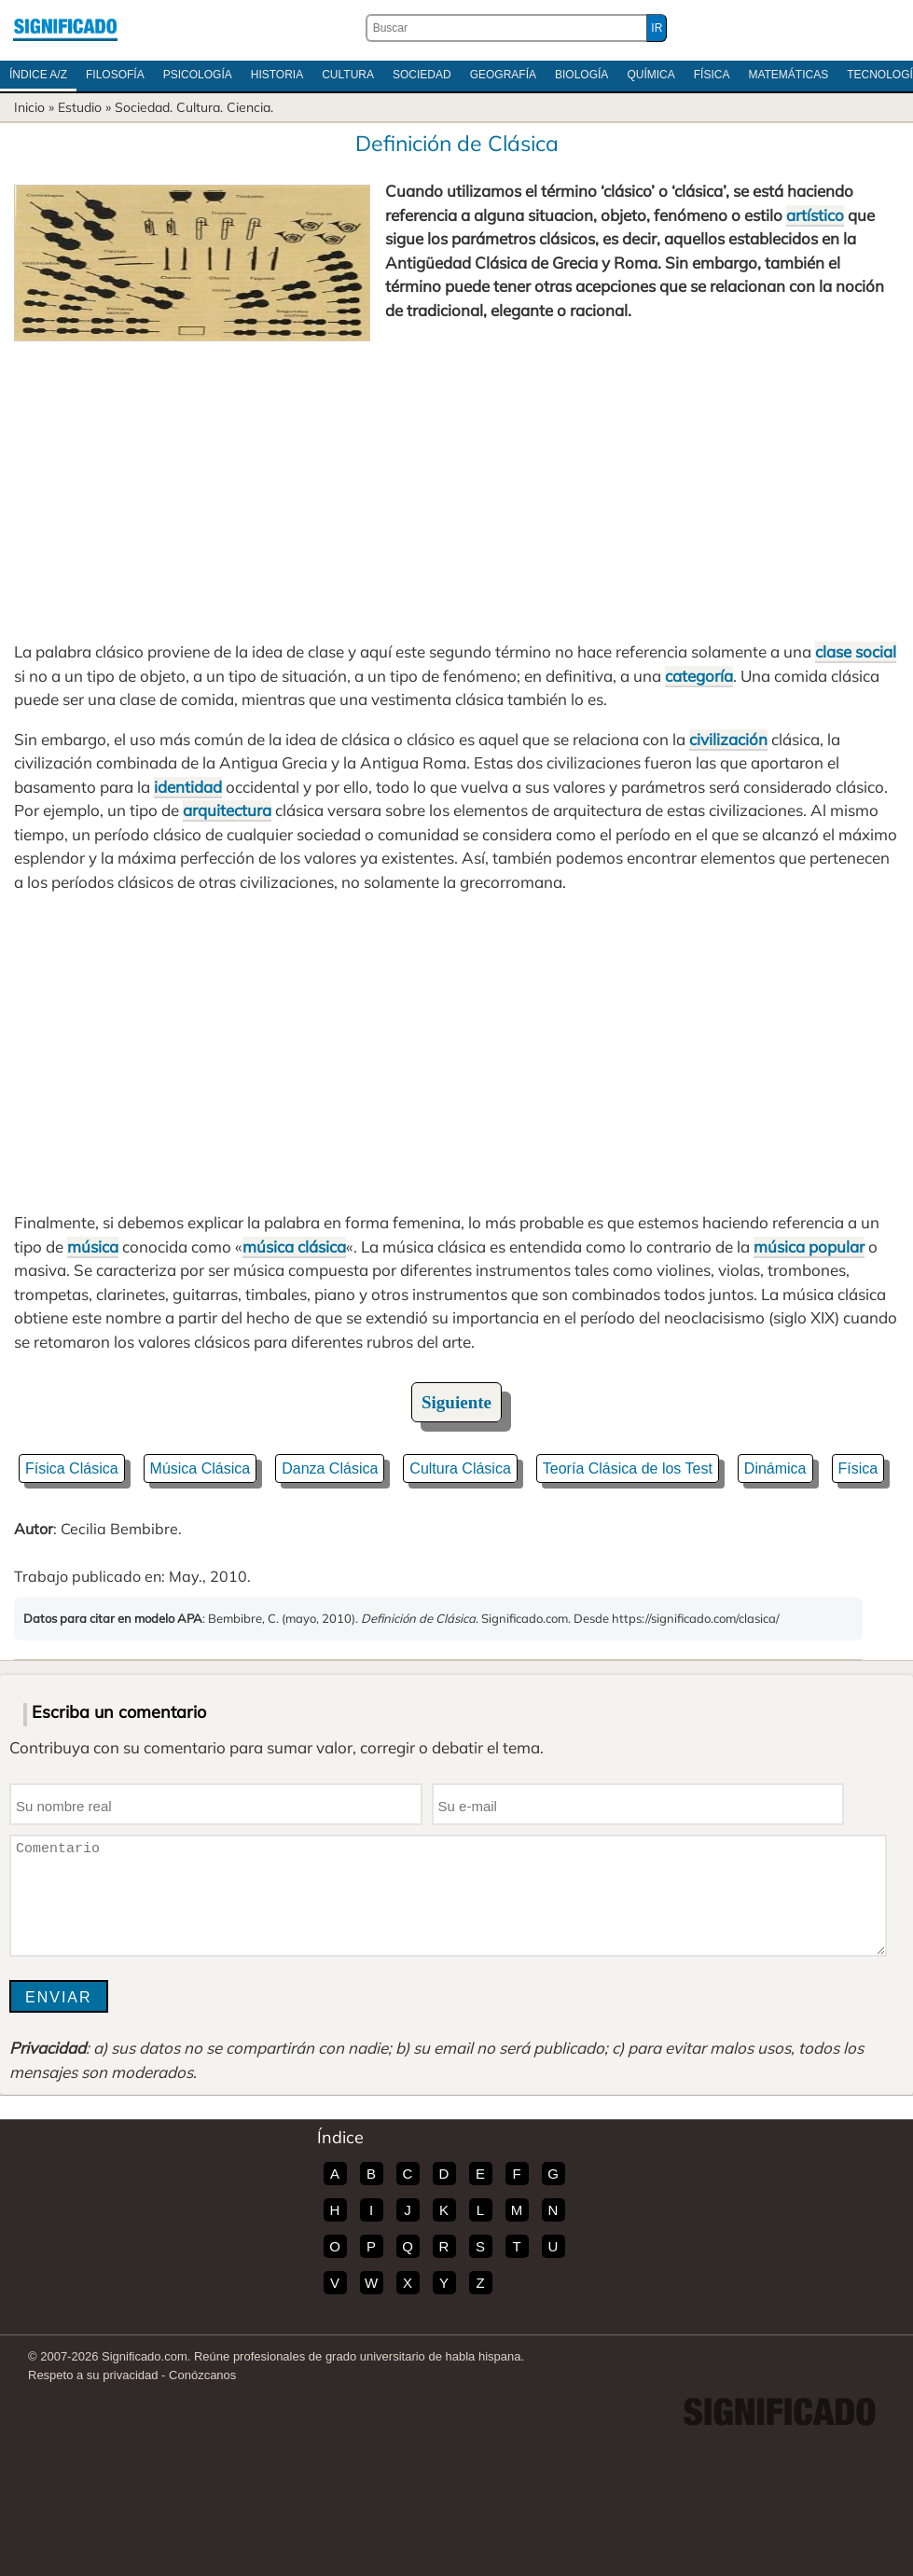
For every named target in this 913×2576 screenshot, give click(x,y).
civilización (728, 739)
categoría (699, 676)
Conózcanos (202, 2375)
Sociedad (422, 74)
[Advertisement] (456, 481)
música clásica (294, 1246)
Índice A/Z (38, 74)
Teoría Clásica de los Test (627, 1468)
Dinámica (775, 1468)
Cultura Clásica (459, 1468)
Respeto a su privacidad (93, 2375)
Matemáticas (788, 74)
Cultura (348, 74)
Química (650, 74)
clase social (855, 651)
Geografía (503, 74)
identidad (188, 786)
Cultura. (199, 107)
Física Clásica (71, 1468)
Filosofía (115, 74)
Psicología (197, 74)
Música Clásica (200, 1468)
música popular (809, 1246)
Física (712, 74)
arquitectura (227, 810)
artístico (815, 215)
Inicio (29, 107)
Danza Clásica (330, 1468)
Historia (277, 74)
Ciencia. (250, 107)
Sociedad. (144, 107)
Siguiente (456, 1402)
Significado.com (65, 28)
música (92, 1246)
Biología (581, 74)
